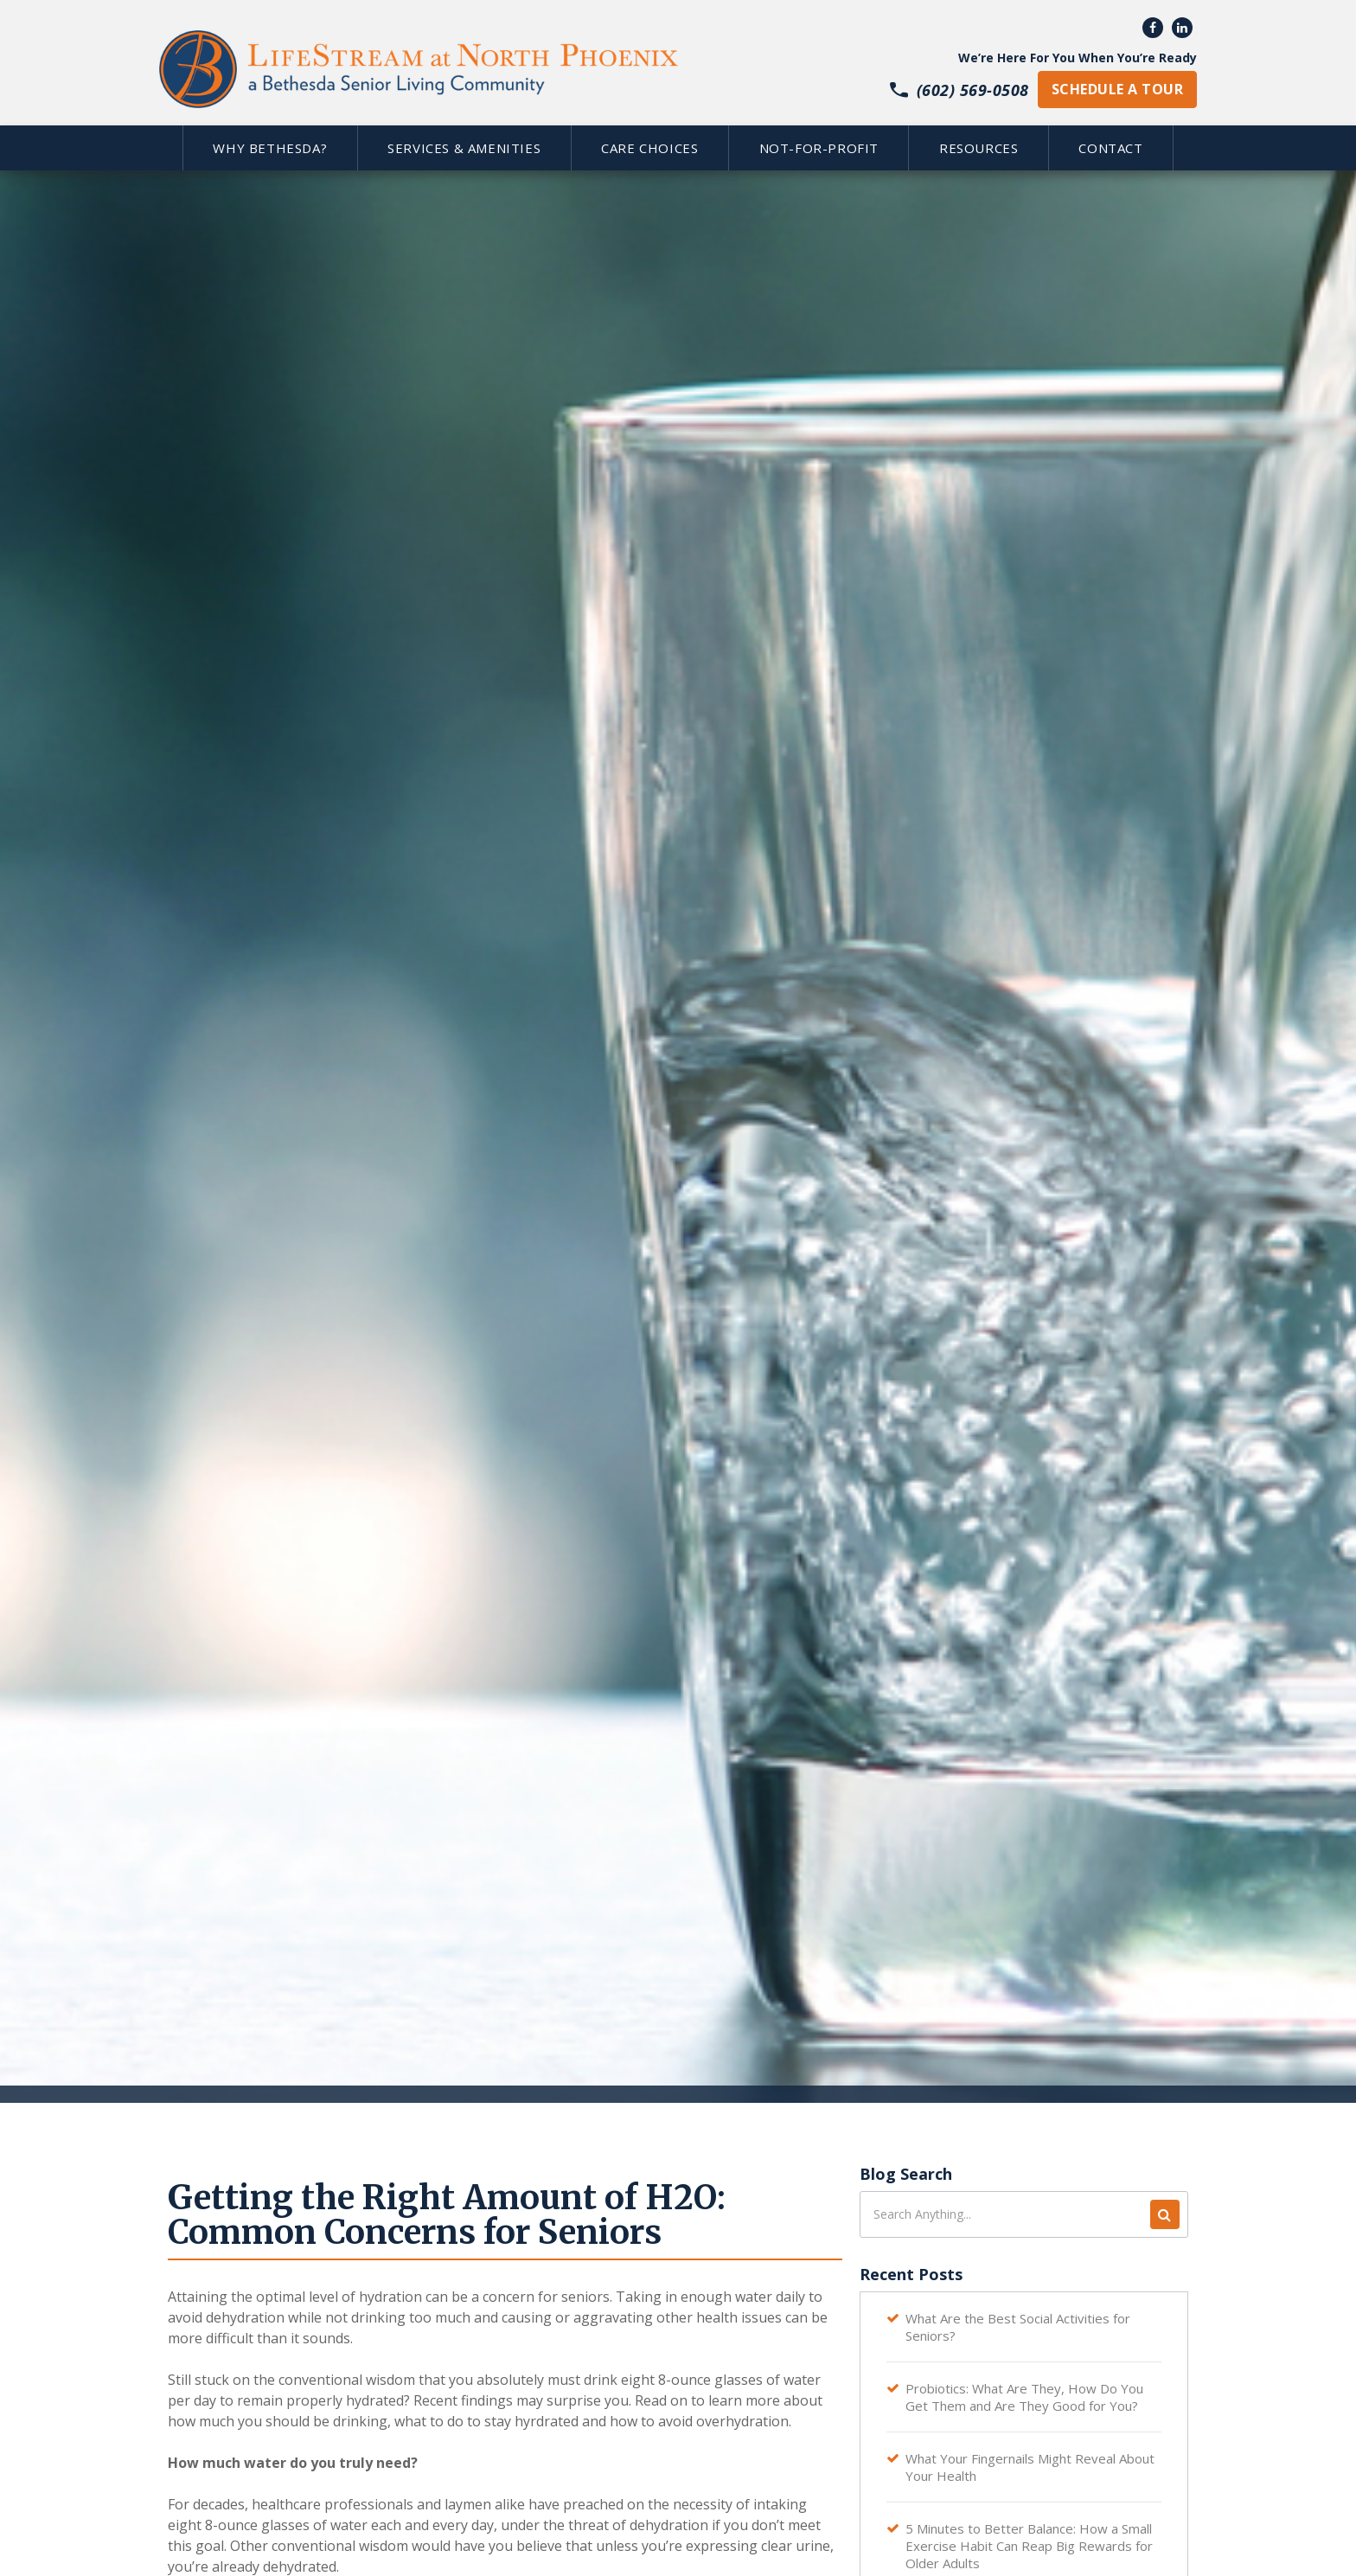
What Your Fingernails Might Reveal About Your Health (1030, 2467)
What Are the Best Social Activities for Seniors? (1017, 2327)
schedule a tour (1117, 89)
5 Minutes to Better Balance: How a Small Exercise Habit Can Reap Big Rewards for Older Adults (1029, 2546)
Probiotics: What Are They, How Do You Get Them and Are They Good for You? (1024, 2397)
